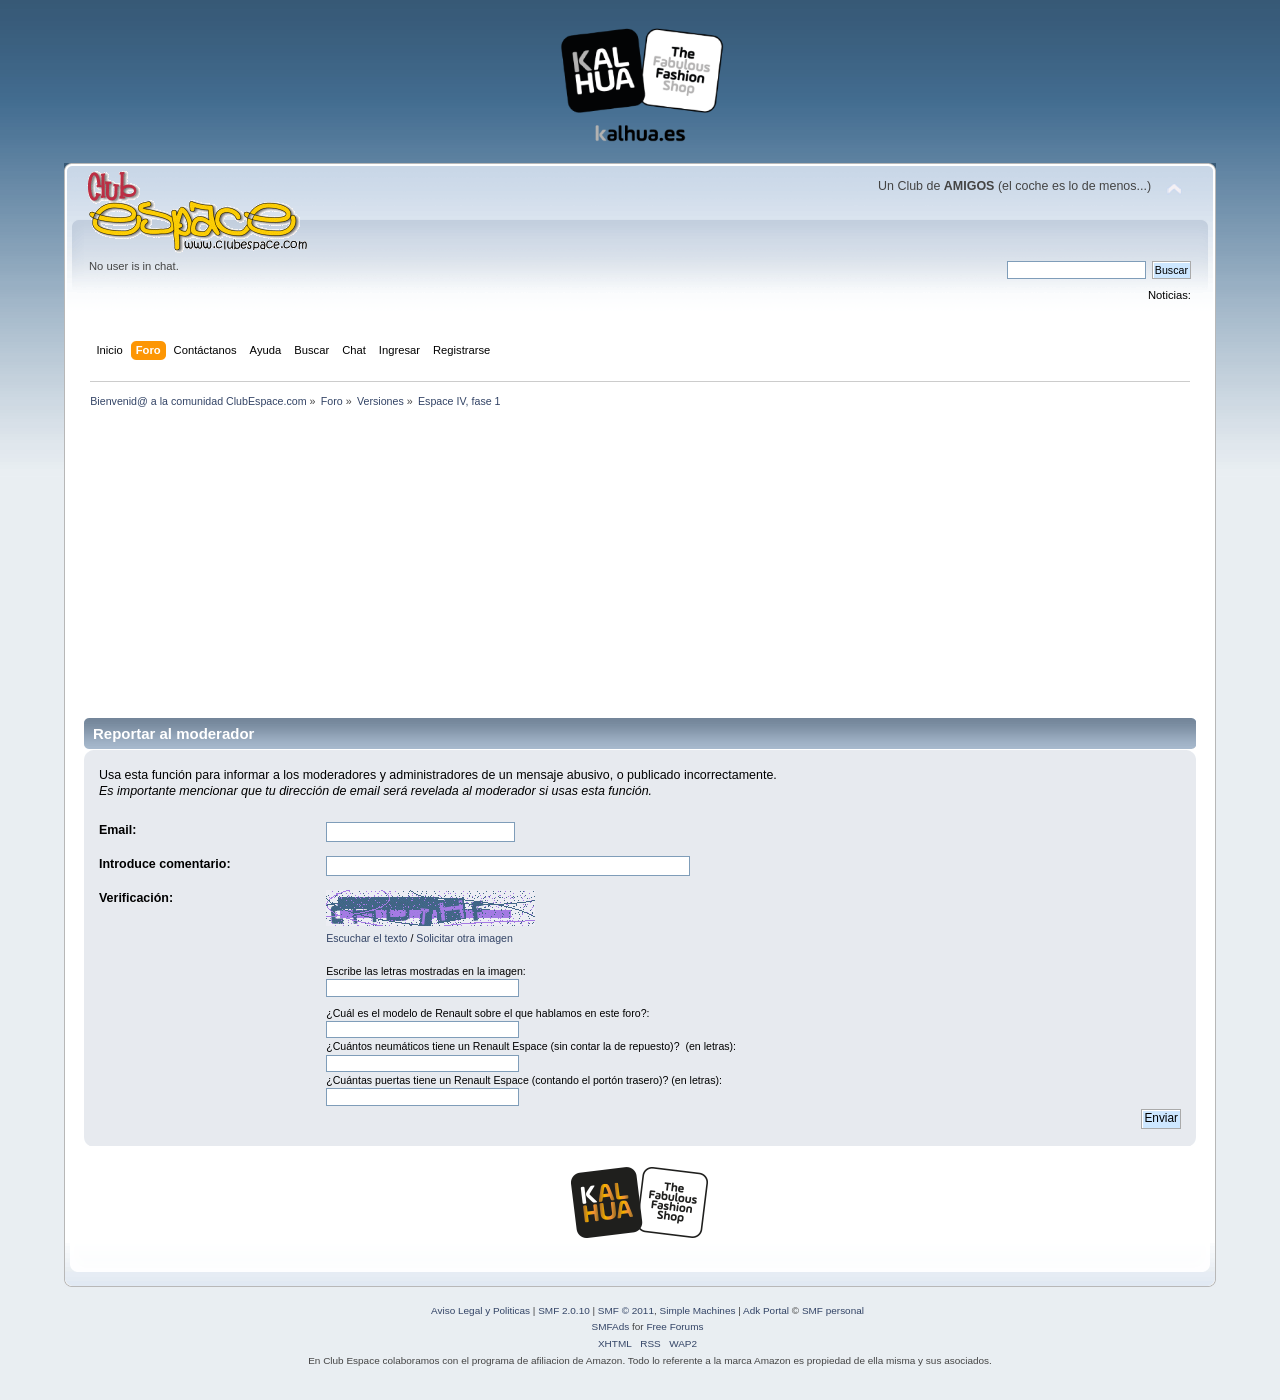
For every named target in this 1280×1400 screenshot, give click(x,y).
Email (115, 830)
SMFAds (611, 1326)
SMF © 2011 (626, 1310)
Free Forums (674, 1326)
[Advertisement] (640, 555)
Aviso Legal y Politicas (480, 1310)
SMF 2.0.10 (564, 1310)
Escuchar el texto (366, 938)
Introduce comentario (162, 864)
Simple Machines (698, 1310)
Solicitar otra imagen (464, 938)
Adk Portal (766, 1310)
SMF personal (833, 1310)
